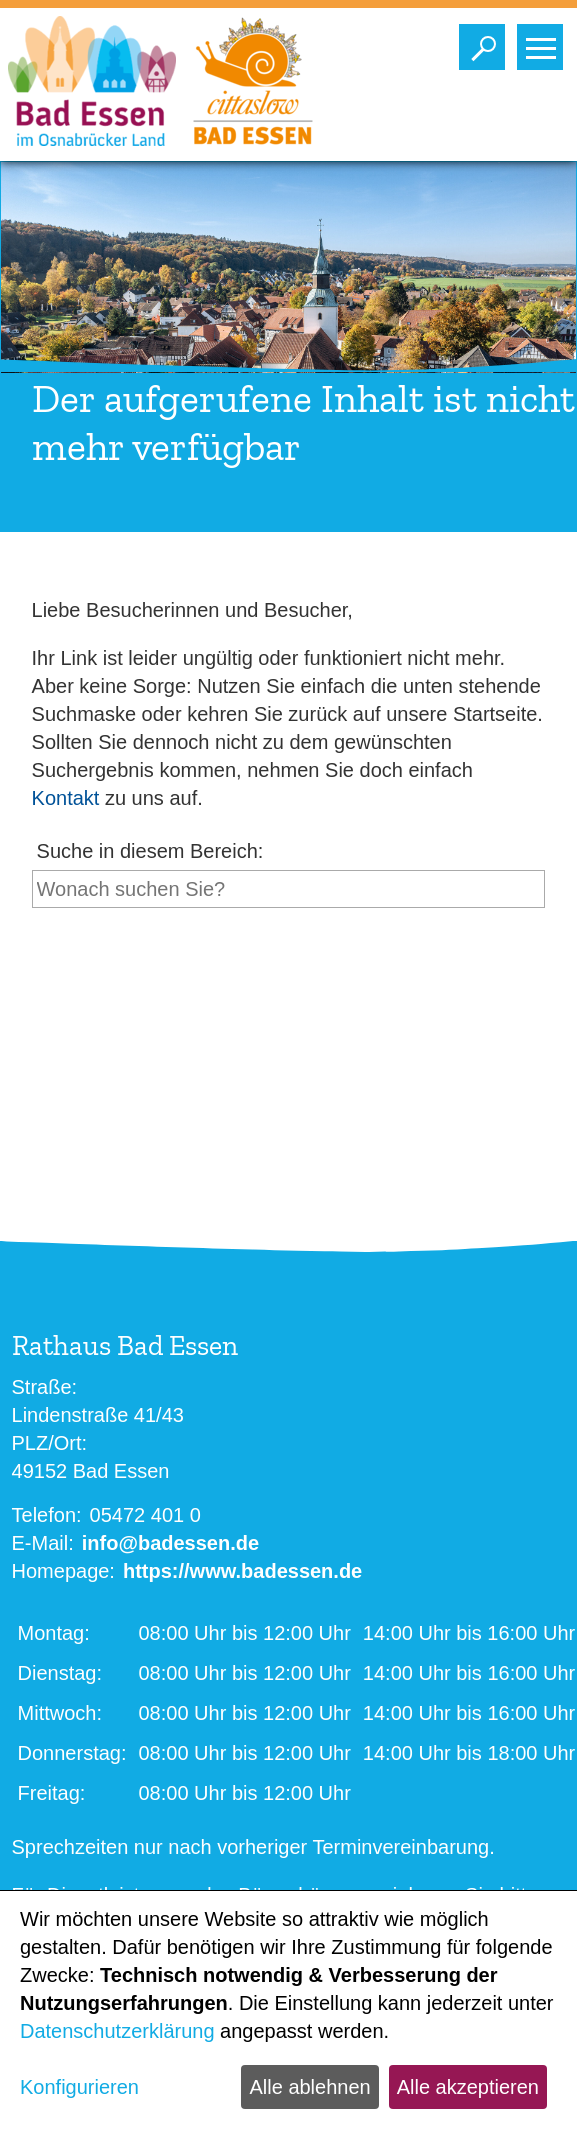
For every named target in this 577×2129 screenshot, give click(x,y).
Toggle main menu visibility (544, 42)
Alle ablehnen (309, 2087)
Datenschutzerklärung (117, 2031)
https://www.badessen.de (242, 1571)
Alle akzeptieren (468, 2087)
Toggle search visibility (486, 42)
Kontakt (66, 798)
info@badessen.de (170, 1543)
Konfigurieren (79, 2087)
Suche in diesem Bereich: (150, 851)
